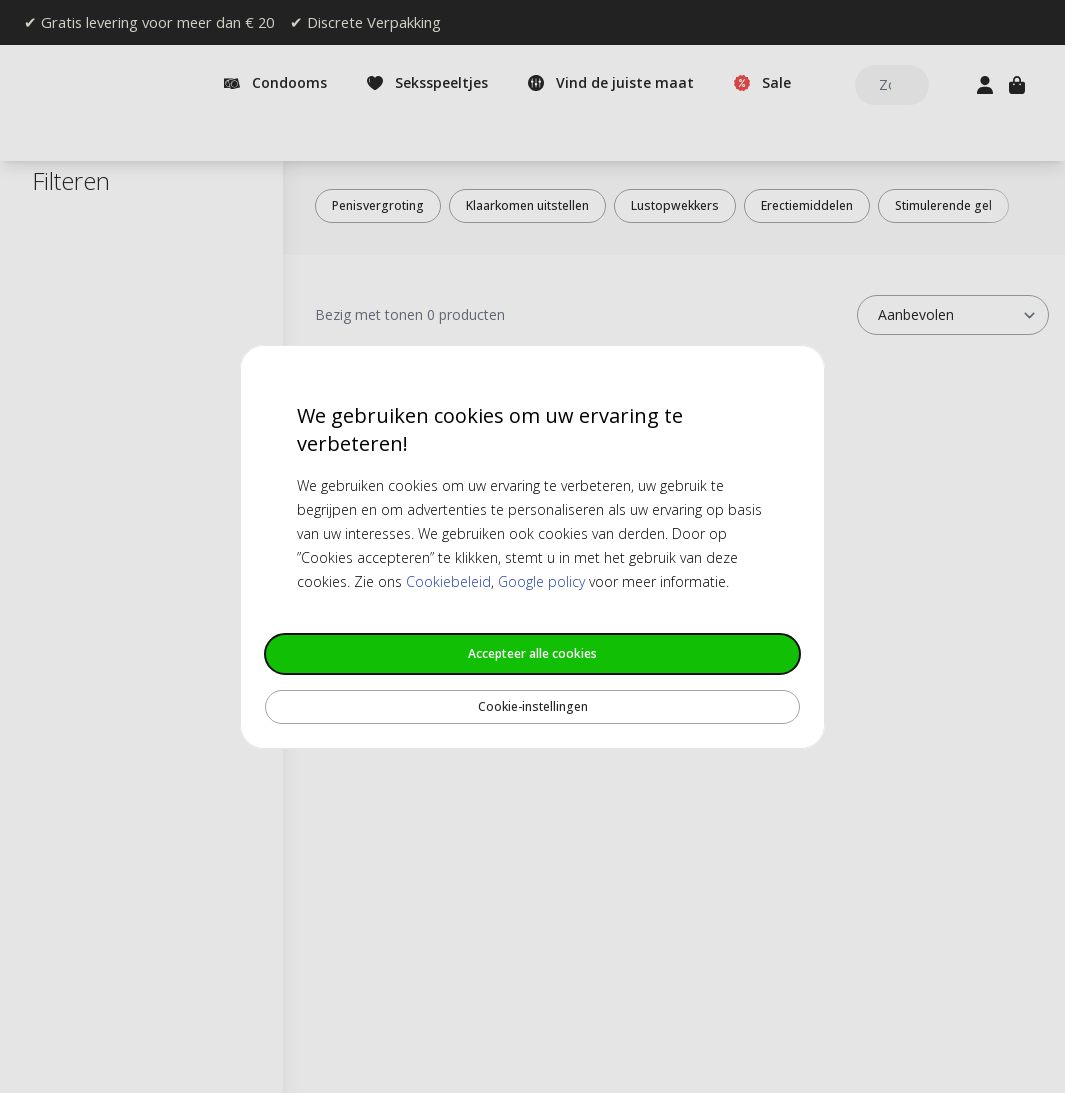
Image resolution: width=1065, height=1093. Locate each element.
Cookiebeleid (448, 581)
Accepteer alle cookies (532, 653)
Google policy (541, 581)
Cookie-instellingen (533, 706)
